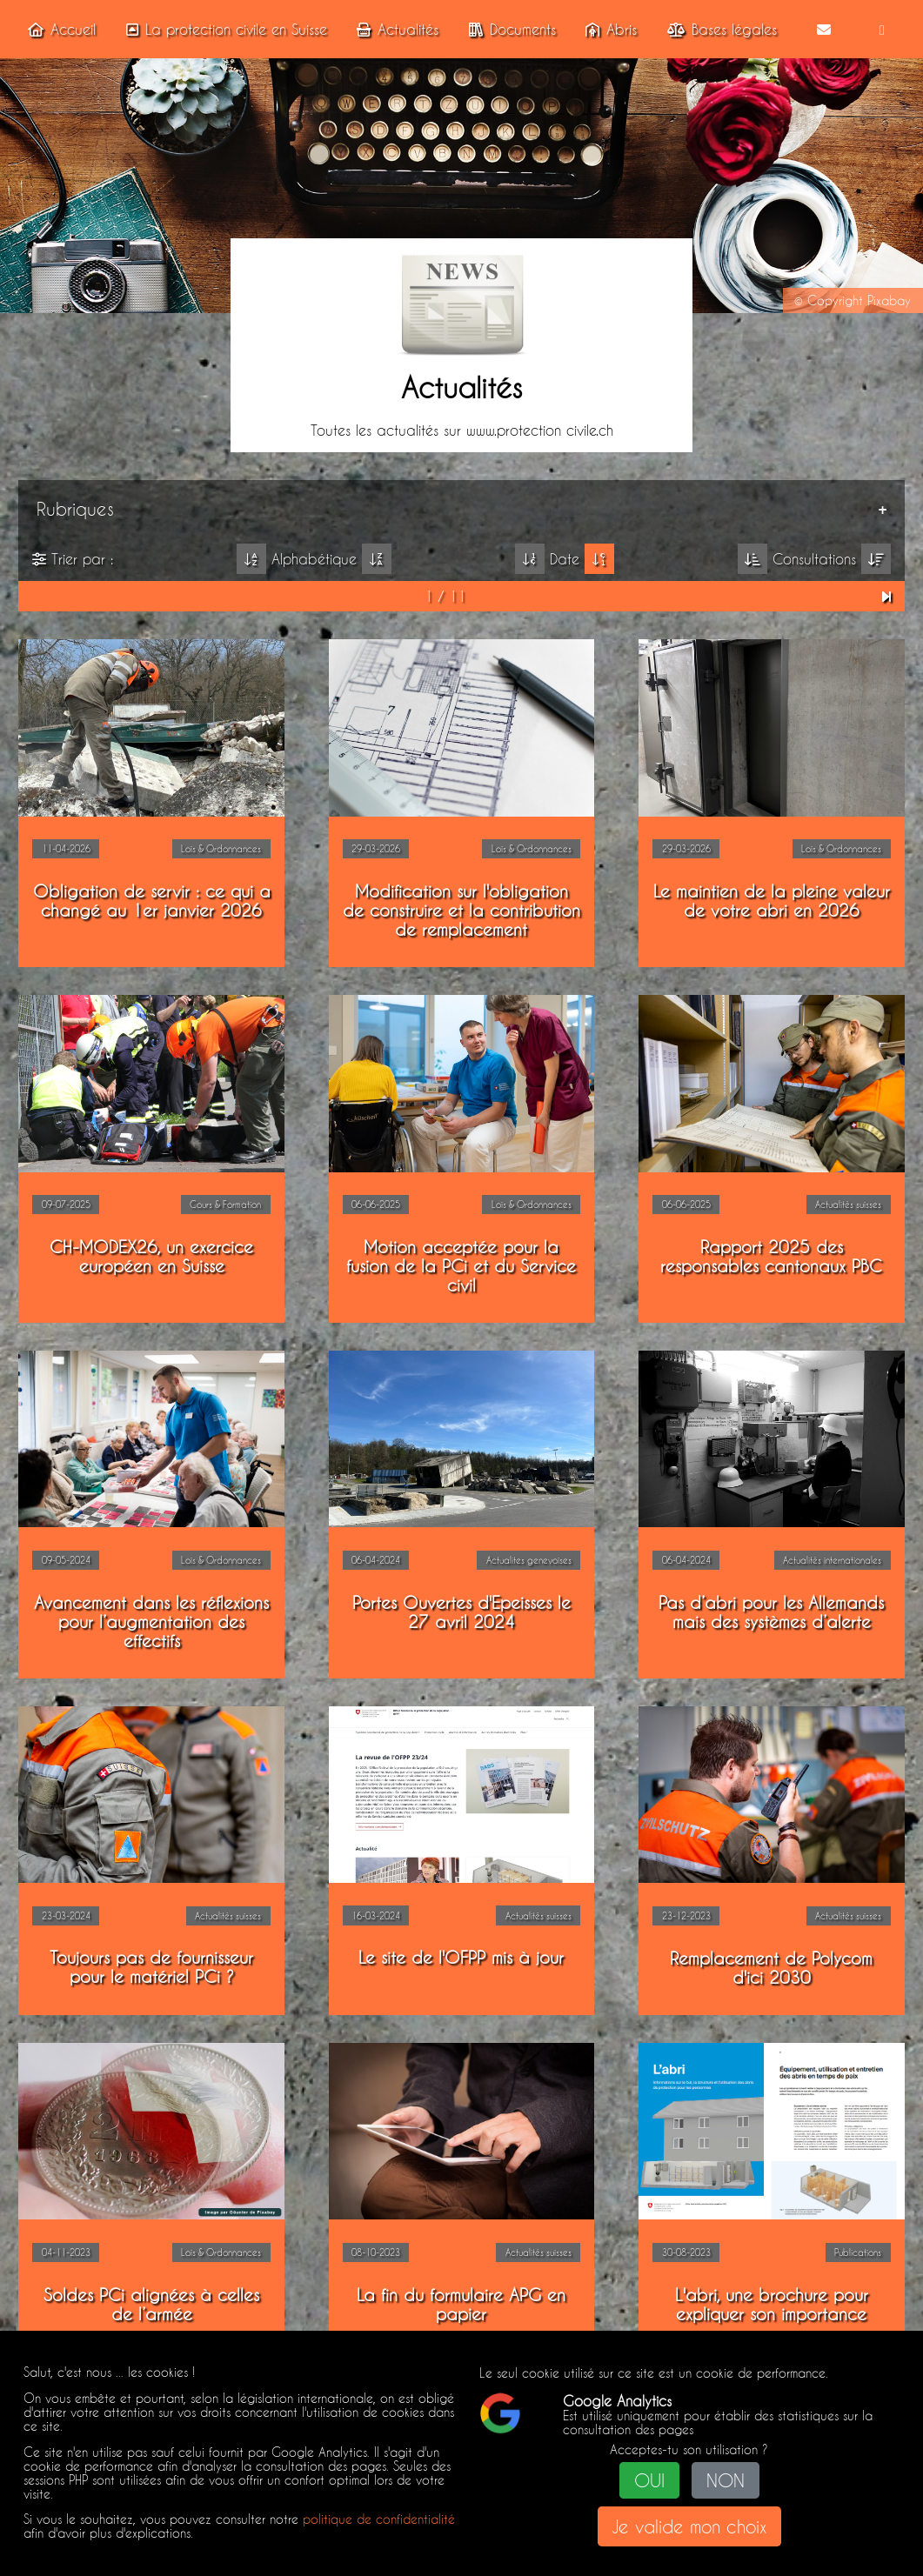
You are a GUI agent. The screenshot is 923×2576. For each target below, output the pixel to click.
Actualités (394, 29)
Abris (608, 29)
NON (725, 2481)
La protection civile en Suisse (223, 29)
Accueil (58, 29)
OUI (649, 2481)
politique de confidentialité (379, 2519)
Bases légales (718, 29)
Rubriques (74, 507)
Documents (509, 29)
